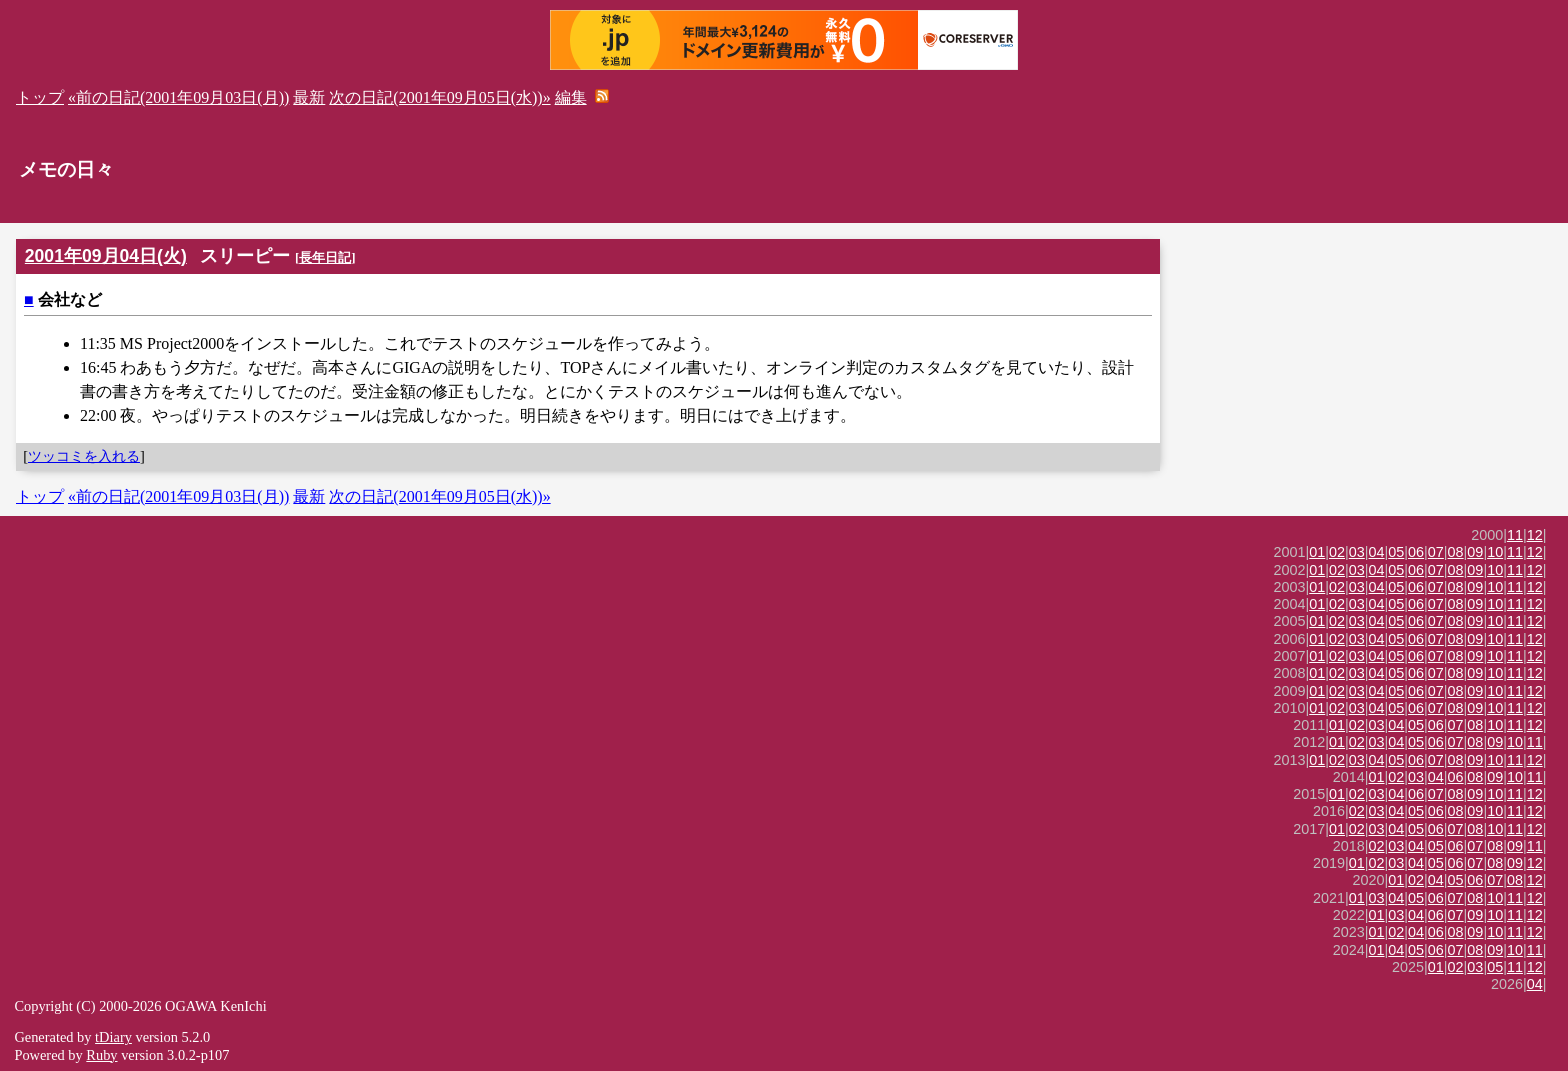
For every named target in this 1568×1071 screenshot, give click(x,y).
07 (1436, 552)
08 (1456, 552)
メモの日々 (66, 169)
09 (1475, 552)
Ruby (101, 1055)
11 (1515, 535)
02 (1337, 552)
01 (1317, 552)
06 (1416, 552)
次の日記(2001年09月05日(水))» (439, 97)
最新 (309, 97)
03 (1357, 552)
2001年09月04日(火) (106, 256)
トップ (40, 97)
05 (1396, 552)
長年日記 (325, 257)
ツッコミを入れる (84, 456)
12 (1535, 535)
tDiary (113, 1037)
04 (1377, 552)
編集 (571, 97)
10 (1495, 552)
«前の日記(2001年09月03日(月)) (178, 97)
